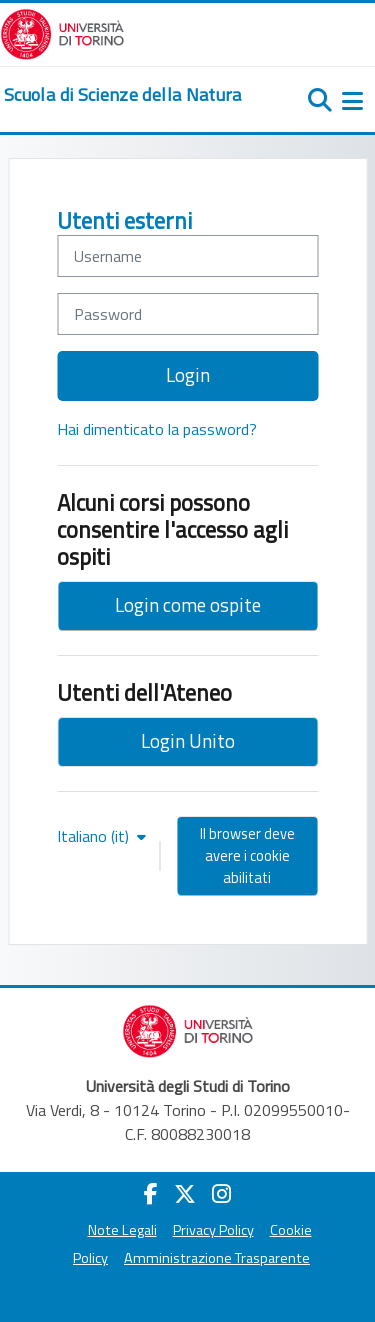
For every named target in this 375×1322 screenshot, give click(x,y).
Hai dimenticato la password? (157, 429)
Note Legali (122, 1230)
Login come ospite (188, 604)
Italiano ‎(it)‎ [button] (95, 836)
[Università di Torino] (62, 32)
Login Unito (188, 740)
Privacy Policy (213, 1230)
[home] (123, 95)
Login (188, 374)
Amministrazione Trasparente (217, 1258)
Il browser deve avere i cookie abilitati (247, 855)
